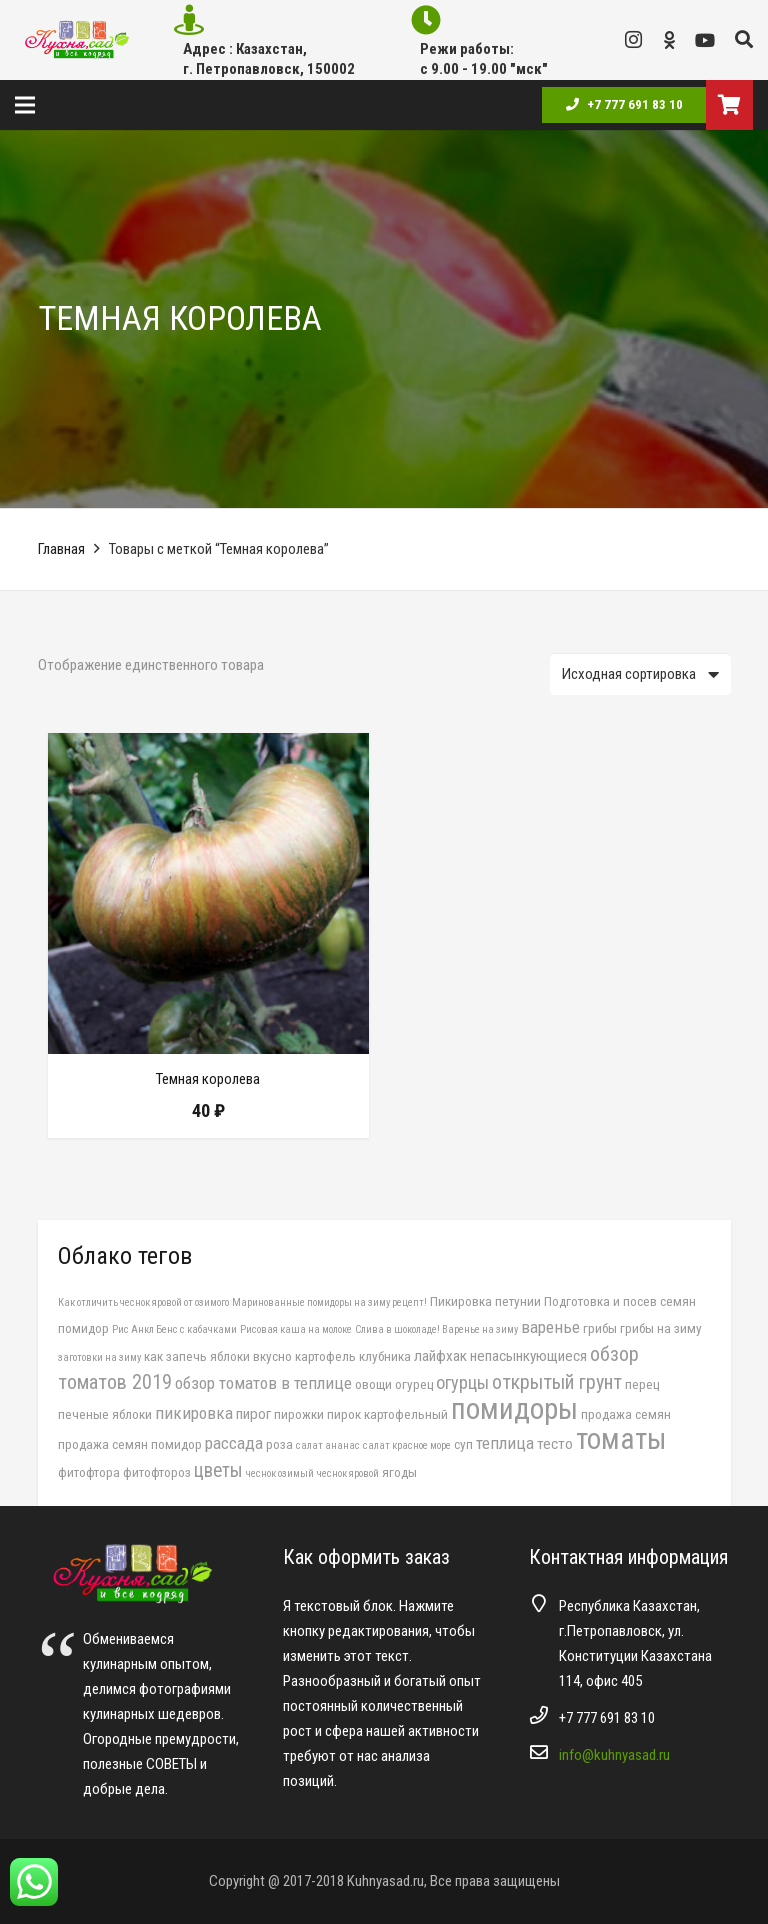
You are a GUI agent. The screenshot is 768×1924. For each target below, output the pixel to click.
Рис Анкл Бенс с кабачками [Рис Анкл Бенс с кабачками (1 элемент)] (174, 1329)
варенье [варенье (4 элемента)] (550, 1327)
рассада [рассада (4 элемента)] (234, 1443)
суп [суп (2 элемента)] (463, 1444)
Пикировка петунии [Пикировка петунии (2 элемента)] (485, 1301)
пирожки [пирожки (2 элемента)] (299, 1414)
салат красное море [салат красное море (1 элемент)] (407, 1445)
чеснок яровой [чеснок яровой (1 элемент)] (348, 1473)
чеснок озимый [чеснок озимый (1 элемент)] (280, 1473)
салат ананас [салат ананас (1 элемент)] (328, 1445)
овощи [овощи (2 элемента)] (373, 1384)
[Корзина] (729, 105)
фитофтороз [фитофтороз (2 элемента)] (157, 1472)
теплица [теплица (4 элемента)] (505, 1443)
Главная (61, 549)
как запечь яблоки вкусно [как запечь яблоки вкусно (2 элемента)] (218, 1356)
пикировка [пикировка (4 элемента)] (194, 1413)
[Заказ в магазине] (640, 674)
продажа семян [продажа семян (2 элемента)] (626, 1414)
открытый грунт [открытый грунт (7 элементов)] (557, 1382)
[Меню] (25, 105)
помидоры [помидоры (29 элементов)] (514, 1409)
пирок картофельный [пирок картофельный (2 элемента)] (387, 1414)
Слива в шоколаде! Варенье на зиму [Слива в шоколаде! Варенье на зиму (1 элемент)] (436, 1329)
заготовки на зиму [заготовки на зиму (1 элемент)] (99, 1357)
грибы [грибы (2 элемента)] (600, 1328)
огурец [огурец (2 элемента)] (414, 1384)
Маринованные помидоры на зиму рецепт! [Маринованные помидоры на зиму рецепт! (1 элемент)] (329, 1302)
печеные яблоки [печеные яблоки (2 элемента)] (105, 1414)
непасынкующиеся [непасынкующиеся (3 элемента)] (528, 1356)
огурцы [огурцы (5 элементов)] (462, 1382)
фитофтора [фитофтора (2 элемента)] (89, 1472)
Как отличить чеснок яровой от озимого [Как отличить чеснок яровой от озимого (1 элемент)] (143, 1302)
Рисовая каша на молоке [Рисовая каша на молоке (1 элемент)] (296, 1329)
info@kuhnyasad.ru (614, 1755)
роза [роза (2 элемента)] (279, 1444)
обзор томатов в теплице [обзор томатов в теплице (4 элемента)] (263, 1383)
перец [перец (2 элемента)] (642, 1384)
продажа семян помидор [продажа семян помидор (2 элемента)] (130, 1444)
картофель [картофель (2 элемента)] (325, 1356)
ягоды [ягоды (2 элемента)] (399, 1472)
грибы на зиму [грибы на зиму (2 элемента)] (661, 1328)
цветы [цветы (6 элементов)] (218, 1470)
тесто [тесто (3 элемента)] (555, 1444)
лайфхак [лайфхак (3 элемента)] (440, 1356)
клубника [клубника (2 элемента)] (385, 1356)
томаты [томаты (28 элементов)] (621, 1439)
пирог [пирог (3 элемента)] (253, 1414)
